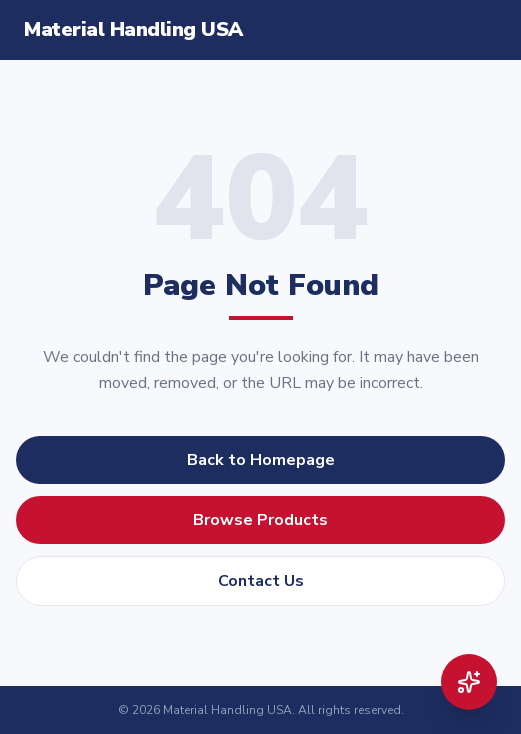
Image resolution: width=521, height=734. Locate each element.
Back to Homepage (261, 460)
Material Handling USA (133, 29)
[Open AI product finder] (469, 682)
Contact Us (261, 581)
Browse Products (260, 520)
